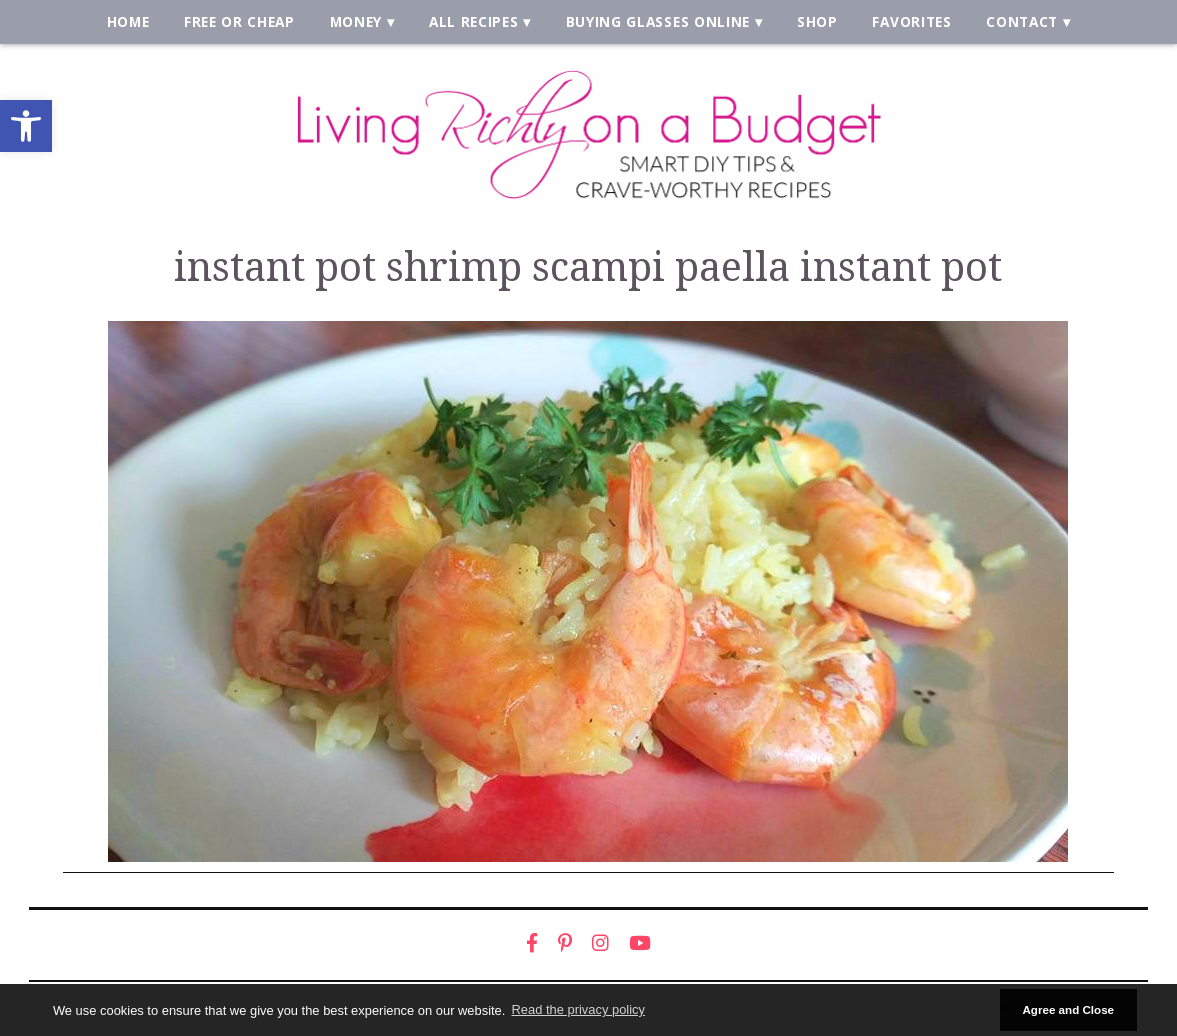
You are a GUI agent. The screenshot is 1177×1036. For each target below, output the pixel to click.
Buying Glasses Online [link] (658, 21)
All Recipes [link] (474, 21)
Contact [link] (1022, 21)
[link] (26, 126)
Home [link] (128, 21)
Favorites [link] (911, 21)
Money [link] (356, 21)
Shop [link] (817, 21)
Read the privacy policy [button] (578, 1009)
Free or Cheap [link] (239, 21)
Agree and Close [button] (1068, 1009)
